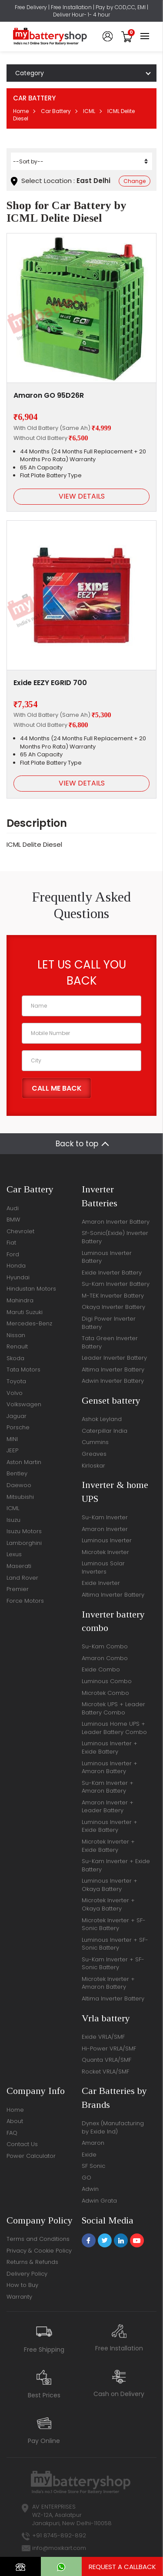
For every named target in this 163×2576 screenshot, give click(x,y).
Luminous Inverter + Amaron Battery (109, 1767)
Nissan (16, 1335)
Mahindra (20, 1300)
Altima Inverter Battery (113, 1369)
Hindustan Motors (31, 1289)
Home (21, 111)
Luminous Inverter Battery (107, 1257)
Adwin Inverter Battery (113, 1381)
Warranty (19, 2297)
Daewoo (19, 1485)
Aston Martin (24, 1462)
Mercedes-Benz (29, 1323)
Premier (18, 1589)
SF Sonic (93, 2166)
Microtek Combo (105, 1693)
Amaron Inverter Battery (116, 1222)
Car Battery (56, 111)
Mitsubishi (20, 1497)
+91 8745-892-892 (59, 2535)
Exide (89, 2154)
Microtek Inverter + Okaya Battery (108, 1904)
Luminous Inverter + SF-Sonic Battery (115, 1944)
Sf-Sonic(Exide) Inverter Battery (115, 1237)
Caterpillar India (104, 1431)
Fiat (11, 1242)
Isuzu (13, 1520)
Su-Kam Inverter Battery (116, 1284)
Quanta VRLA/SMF (106, 2060)
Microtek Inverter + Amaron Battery (108, 1983)
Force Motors (25, 1601)
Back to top (77, 1143)
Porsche (18, 1427)
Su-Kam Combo (105, 1646)
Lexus (14, 1554)
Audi (13, 1208)
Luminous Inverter (107, 1540)
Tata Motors (23, 1369)
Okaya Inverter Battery (113, 1307)
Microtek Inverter (105, 1552)
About (15, 2121)
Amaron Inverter (105, 1529)
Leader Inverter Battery (114, 1358)
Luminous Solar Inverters (103, 1567)
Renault (17, 1346)
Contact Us (22, 2144)
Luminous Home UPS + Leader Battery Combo (114, 1728)
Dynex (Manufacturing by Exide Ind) (113, 2127)
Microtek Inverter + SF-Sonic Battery (114, 1924)
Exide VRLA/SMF (103, 2037)
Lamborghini (24, 1543)
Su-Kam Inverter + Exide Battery (116, 1865)
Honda (16, 1265)
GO (86, 2177)
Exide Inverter (101, 1583)
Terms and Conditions (38, 2239)
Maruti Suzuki (25, 1312)
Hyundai (18, 1277)
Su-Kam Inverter (105, 1517)
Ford (13, 1254)
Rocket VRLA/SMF (105, 2071)
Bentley (17, 1473)
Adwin (90, 2189)
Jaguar (17, 1416)
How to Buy (22, 2285)
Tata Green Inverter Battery (110, 1342)
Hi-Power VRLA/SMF (109, 2048)
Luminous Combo (107, 1681)
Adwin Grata (99, 2201)
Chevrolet (20, 1231)
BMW (13, 1219)
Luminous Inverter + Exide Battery (109, 1747)
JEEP (12, 1450)
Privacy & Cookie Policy (39, 2251)
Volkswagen (24, 1404)
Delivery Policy (27, 2274)
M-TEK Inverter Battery (113, 1295)
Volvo (15, 1393)
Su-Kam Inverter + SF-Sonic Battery (113, 1963)
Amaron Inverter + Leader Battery (107, 1806)
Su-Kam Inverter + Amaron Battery (107, 1787)
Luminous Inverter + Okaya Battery (109, 1885)
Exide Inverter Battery (112, 1272)
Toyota (16, 1381)
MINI (12, 1439)
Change (134, 181)
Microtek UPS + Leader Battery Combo (113, 1708)
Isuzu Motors (24, 1531)
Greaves (94, 1454)
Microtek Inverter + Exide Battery (108, 1845)
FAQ (12, 2133)
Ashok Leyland (102, 1419)
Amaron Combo (105, 1658)
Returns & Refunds (32, 2262)
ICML (89, 111)
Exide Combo (101, 1669)
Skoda (15, 1358)
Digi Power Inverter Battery (109, 1323)
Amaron (93, 2143)
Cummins (95, 1442)
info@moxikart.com (59, 2548)
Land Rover (22, 1578)
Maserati (19, 1566)
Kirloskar (93, 1465)
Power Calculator (31, 2156)
